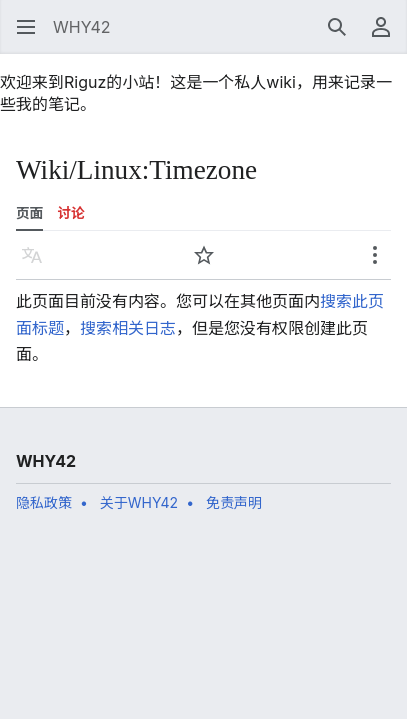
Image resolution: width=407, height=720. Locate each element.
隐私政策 (44, 502)
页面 (29, 213)
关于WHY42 (139, 502)
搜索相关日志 (128, 328)
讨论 (71, 213)
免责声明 (234, 502)
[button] (26, 27)
